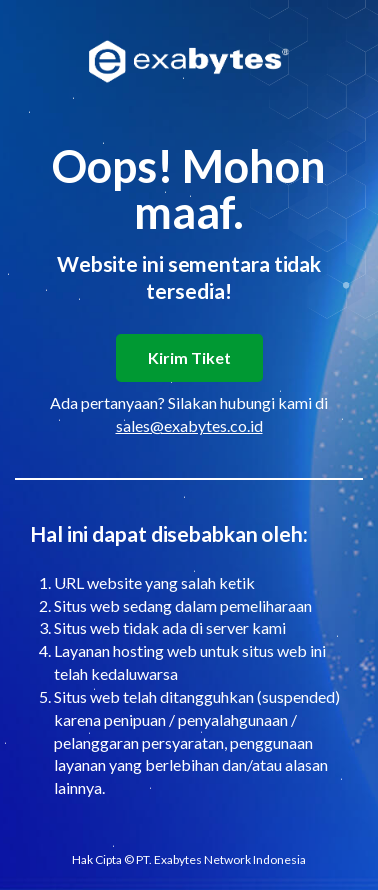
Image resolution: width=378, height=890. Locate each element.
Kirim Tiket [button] (189, 357)
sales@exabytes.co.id (189, 425)
